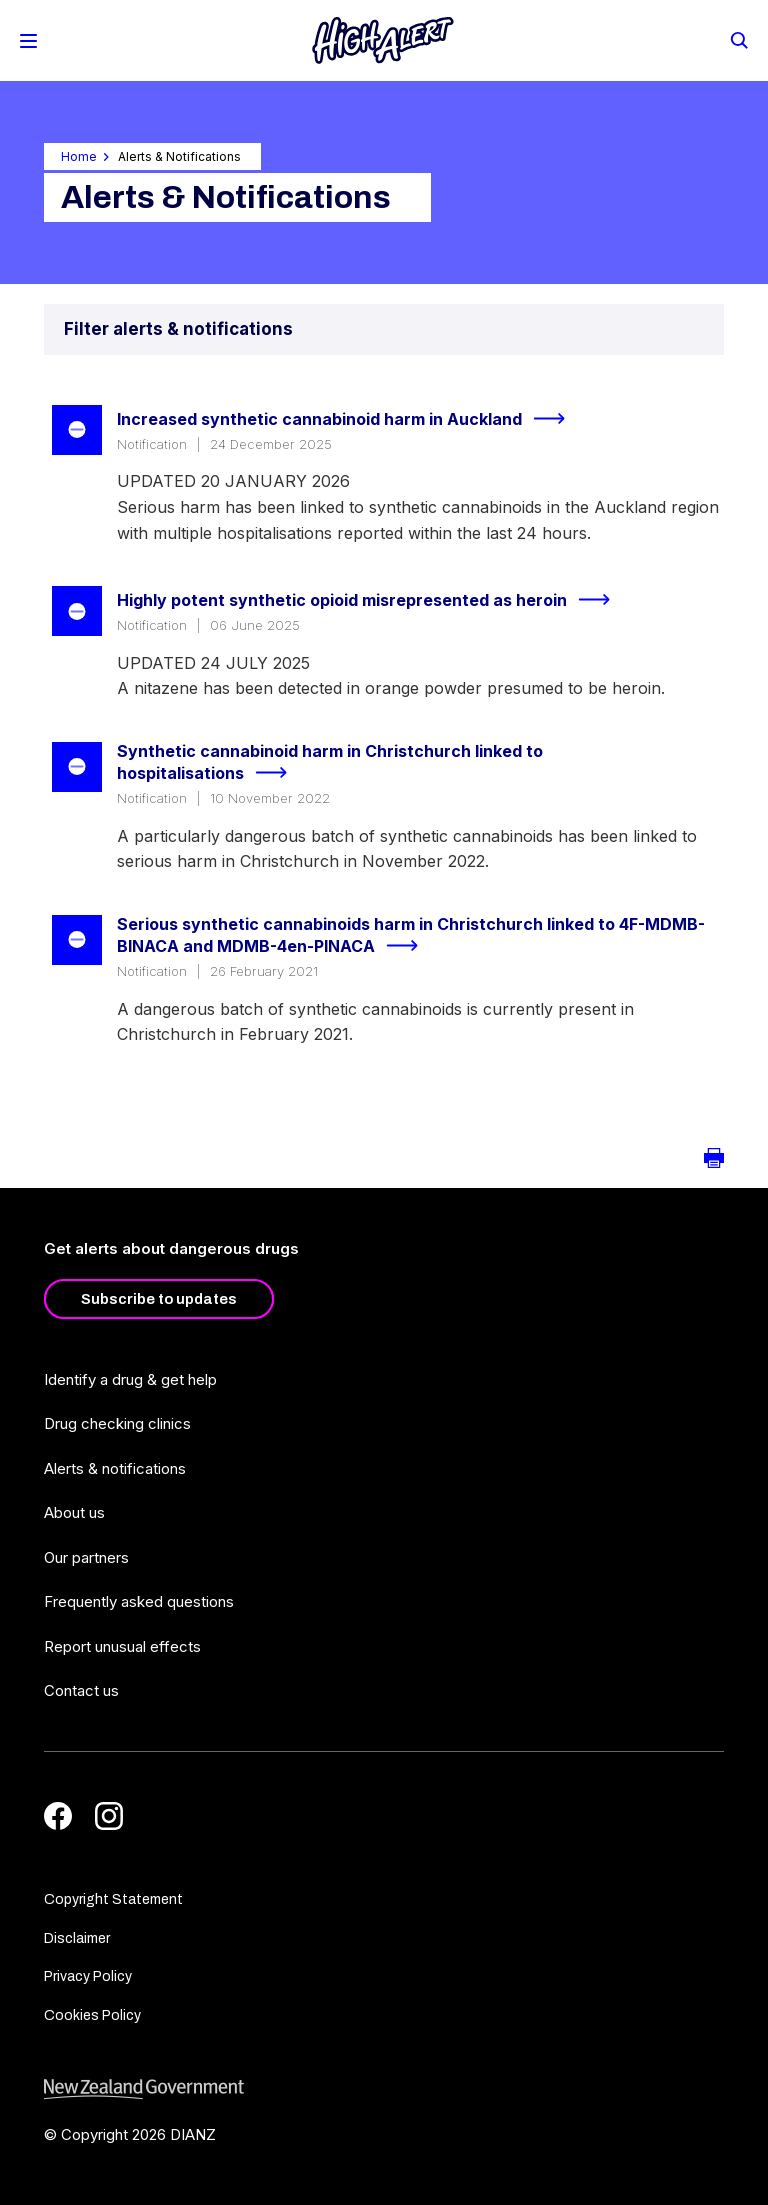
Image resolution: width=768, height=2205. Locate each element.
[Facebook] (58, 1816)
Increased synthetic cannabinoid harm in (349, 419)
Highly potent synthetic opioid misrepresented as (372, 600)
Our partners (86, 1557)
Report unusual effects (122, 1646)
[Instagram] (109, 1816)
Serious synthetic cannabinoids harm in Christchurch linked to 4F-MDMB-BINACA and (411, 936)
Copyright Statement (113, 1899)
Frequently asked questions (139, 1601)
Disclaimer (77, 1938)
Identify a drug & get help (130, 1379)
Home (79, 156)
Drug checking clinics (117, 1423)
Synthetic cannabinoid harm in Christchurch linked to (330, 763)
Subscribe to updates (159, 1299)
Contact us (81, 1690)
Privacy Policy (88, 1976)
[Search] (738, 39)
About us (74, 1512)
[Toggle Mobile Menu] (28, 41)
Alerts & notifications (115, 1468)
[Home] (383, 40)
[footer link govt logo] (384, 2089)
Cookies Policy (92, 2015)
